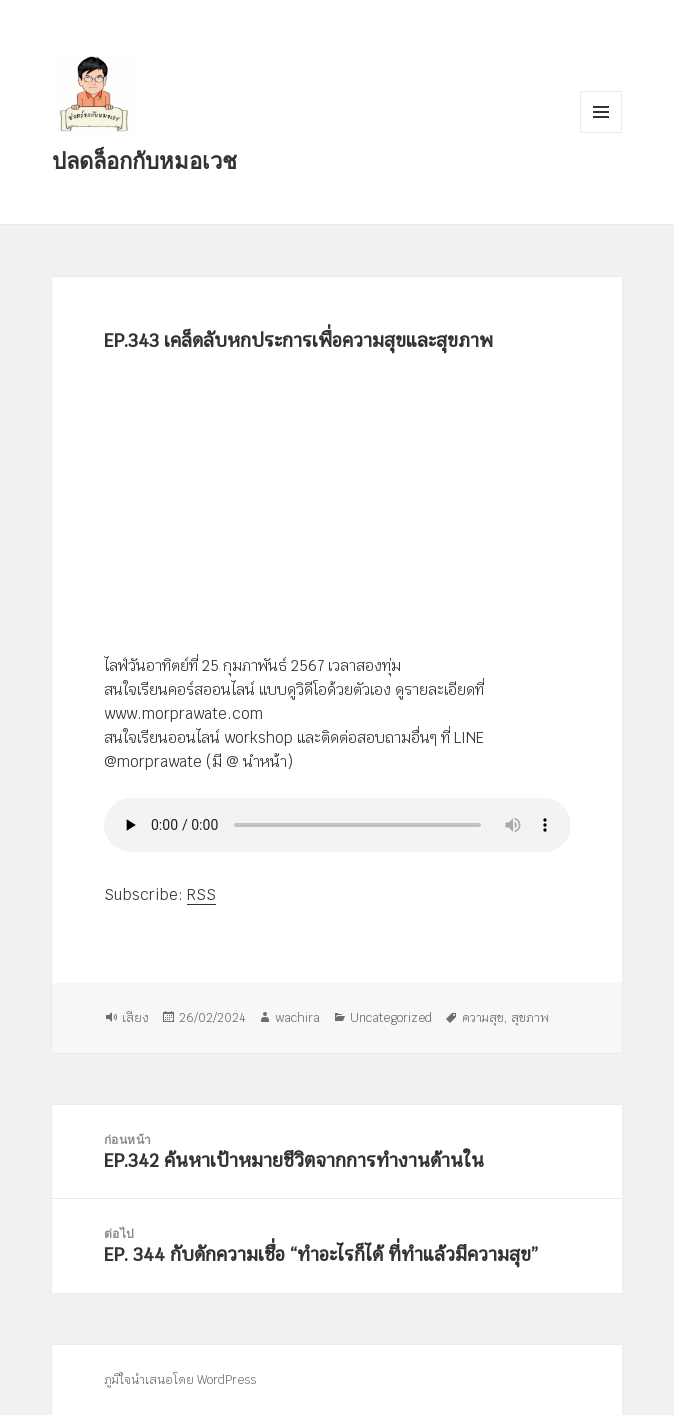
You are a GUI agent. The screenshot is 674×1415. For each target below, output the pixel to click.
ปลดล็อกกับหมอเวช (144, 160)
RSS (201, 894)
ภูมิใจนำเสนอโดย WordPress (180, 1380)
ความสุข (483, 1018)
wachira (297, 1018)
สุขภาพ (530, 1018)
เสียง (135, 1018)
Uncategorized (391, 1018)
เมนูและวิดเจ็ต (601, 112)
